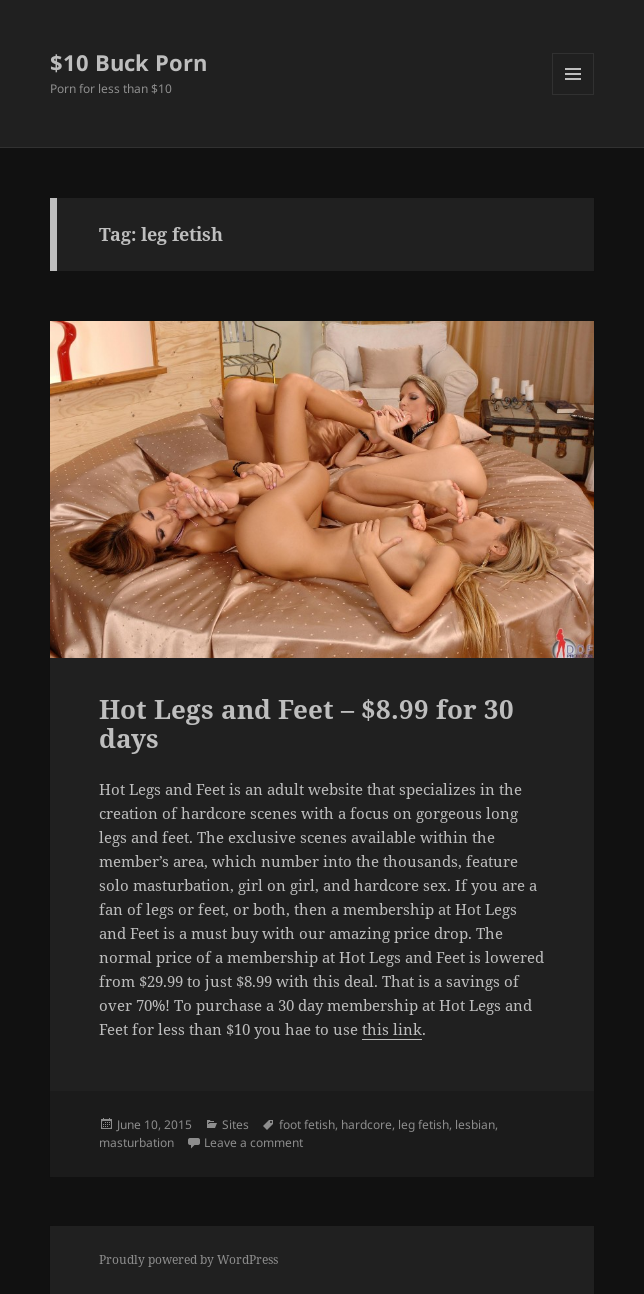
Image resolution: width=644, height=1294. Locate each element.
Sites (235, 1124)
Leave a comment (253, 1142)
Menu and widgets (573, 94)
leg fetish (423, 1124)
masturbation (136, 1142)
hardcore (366, 1124)
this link (392, 1029)
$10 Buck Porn (128, 62)
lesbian (475, 1124)
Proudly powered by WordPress (188, 1259)
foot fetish (307, 1124)
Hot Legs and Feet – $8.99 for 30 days (306, 724)
